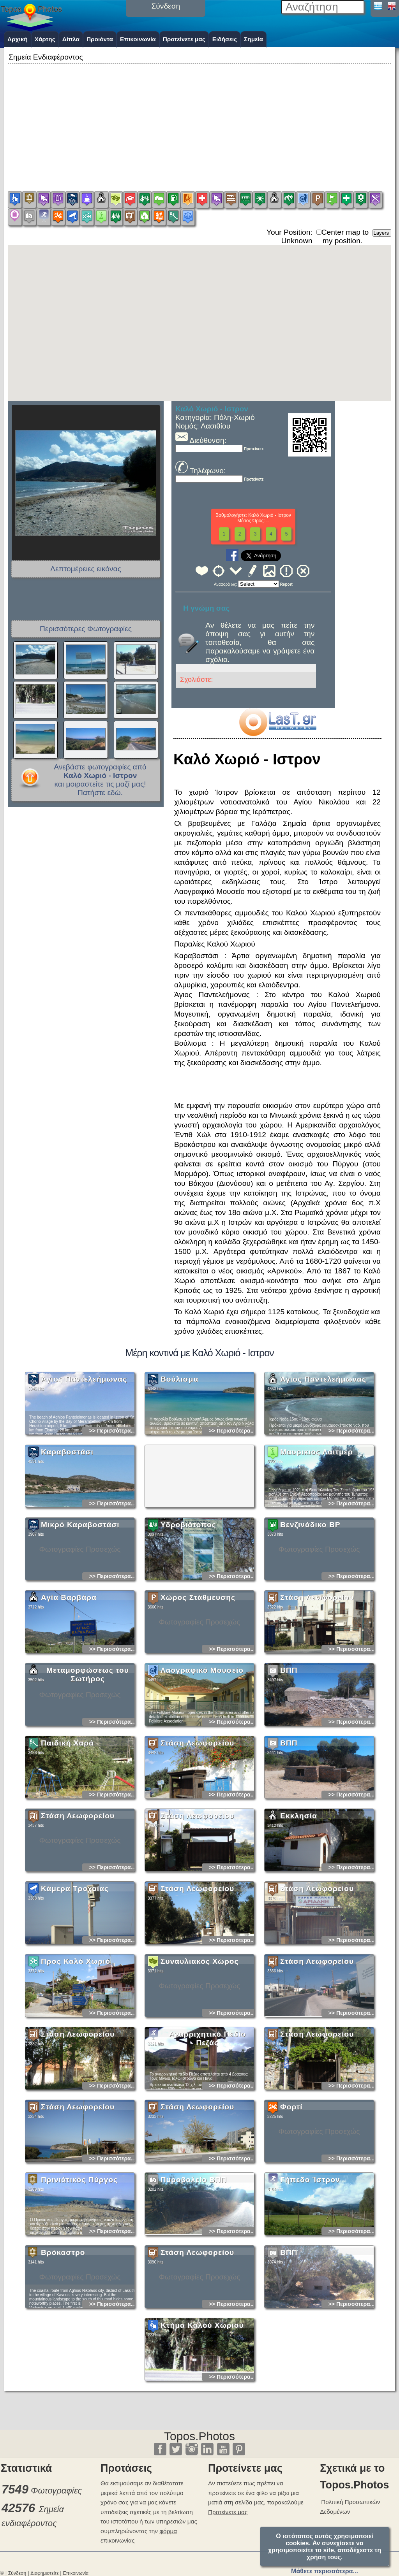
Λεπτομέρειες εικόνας (85, 569)
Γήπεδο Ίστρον (310, 2243)
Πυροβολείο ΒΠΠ (194, 2243)
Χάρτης (45, 39)
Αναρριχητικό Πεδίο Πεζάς (207, 2101)
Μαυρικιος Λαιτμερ (316, 1515)
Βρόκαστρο (63, 2315)
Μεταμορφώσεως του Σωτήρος (87, 1737)
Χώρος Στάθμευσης (198, 1660)
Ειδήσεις (224, 39)
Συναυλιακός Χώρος (200, 2024)
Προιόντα (100, 39)
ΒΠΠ (289, 1733)
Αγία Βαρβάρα (69, 1660)
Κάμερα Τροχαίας (75, 1951)
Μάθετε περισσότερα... (324, 2571)
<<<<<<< (258, 584)
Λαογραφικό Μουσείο (202, 1733)
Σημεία (253, 39)
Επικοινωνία (138, 39)
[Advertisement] (199, 120)
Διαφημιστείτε (44, 2573)
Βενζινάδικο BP (310, 1588)
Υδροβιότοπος (188, 1588)
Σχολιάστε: (196, 679)
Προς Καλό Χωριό (75, 2024)
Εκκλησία (298, 1879)
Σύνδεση (17, 2573)
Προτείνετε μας (184, 39)
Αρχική (17, 39)
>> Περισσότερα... (112, 1494)
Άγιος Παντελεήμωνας (84, 1442)
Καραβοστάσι (67, 1515)
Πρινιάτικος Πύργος (79, 2243)
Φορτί (291, 2170)
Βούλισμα (179, 1442)
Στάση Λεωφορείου (317, 1660)
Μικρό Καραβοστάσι (80, 1588)
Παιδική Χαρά (67, 1806)
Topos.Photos (199, 2436)
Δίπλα (70, 39)
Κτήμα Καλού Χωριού (202, 2388)
